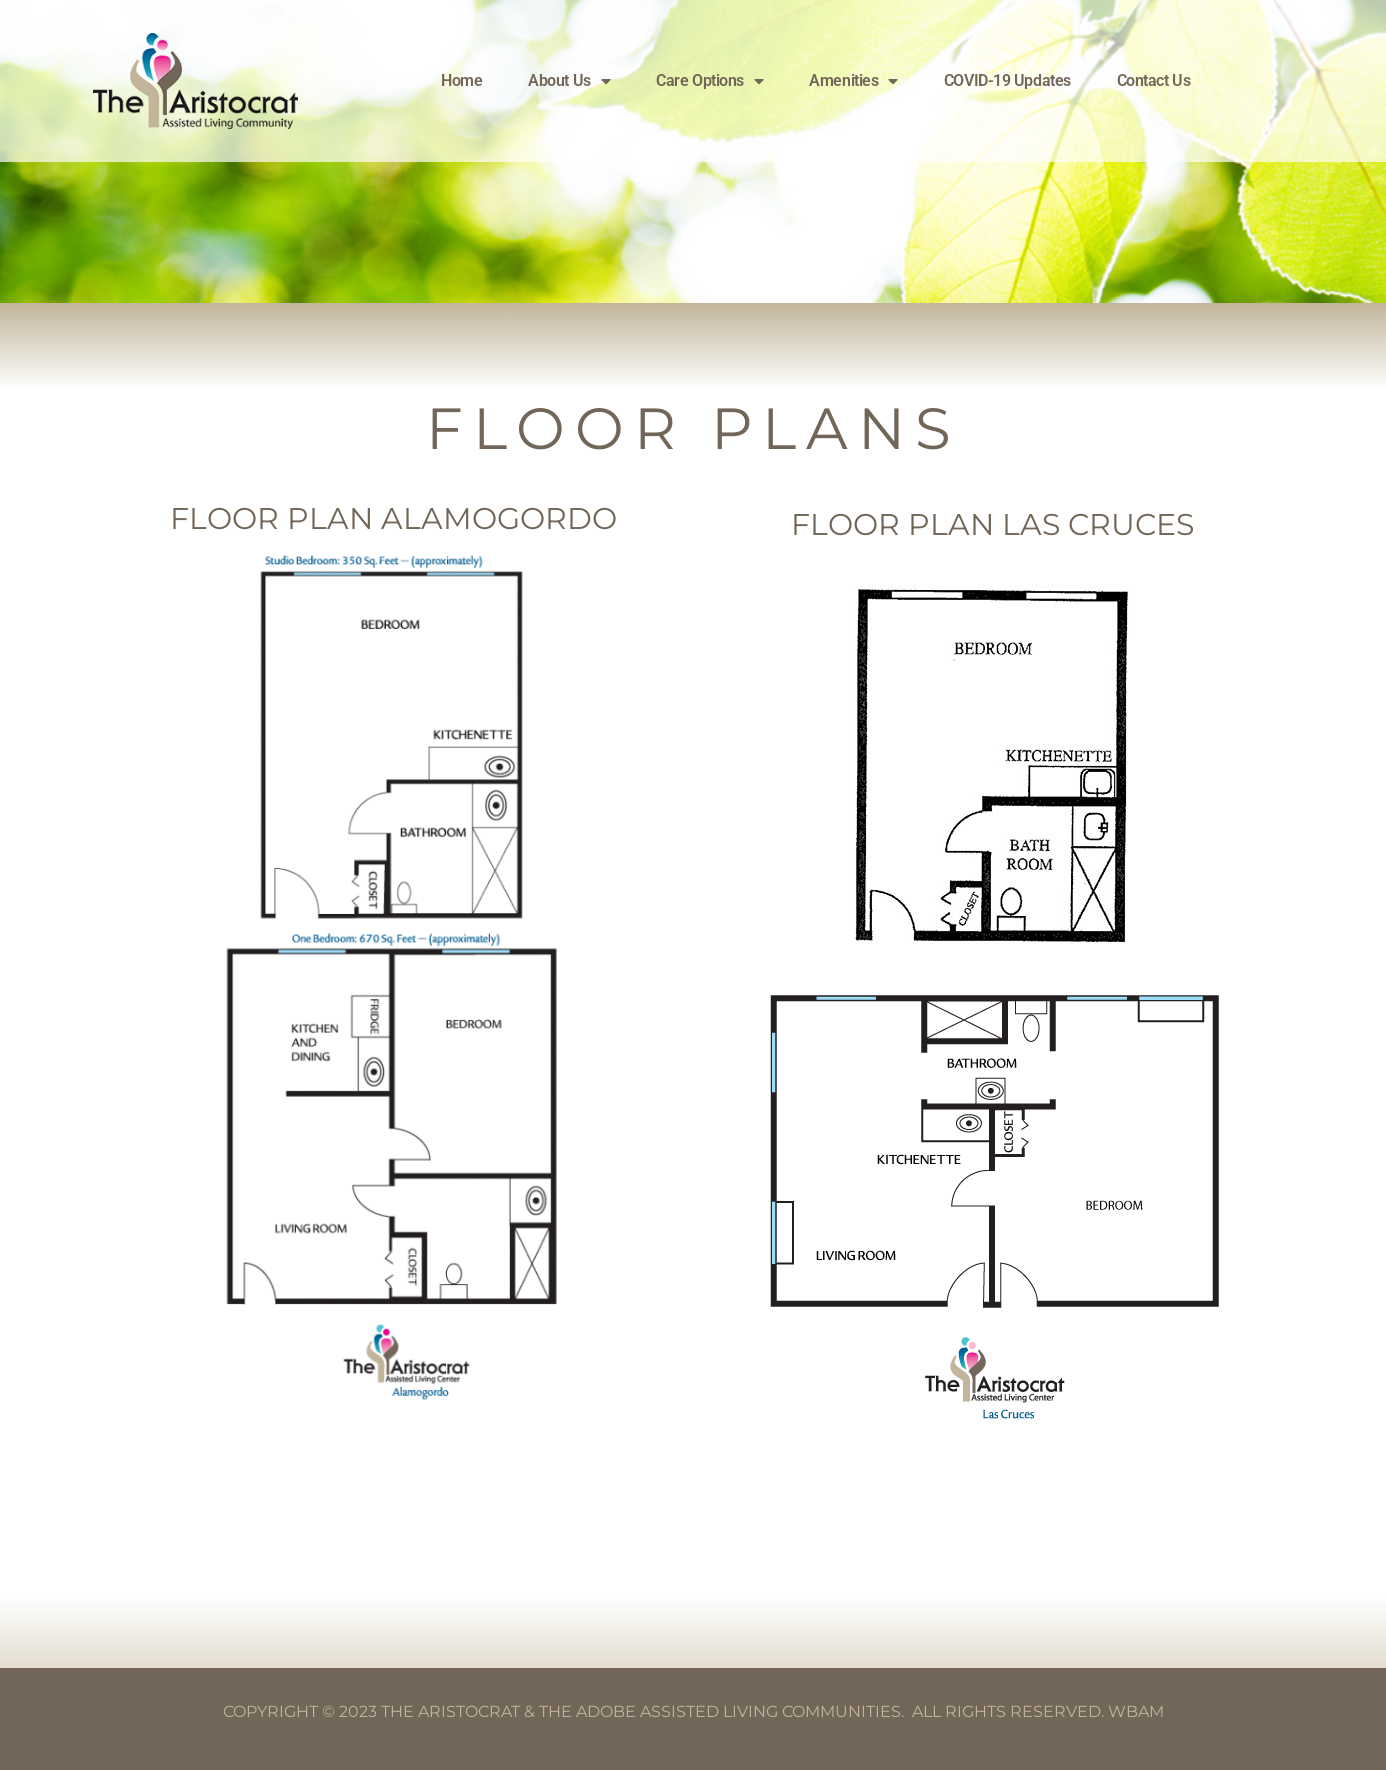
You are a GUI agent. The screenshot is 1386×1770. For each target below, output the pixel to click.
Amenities (853, 81)
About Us (569, 81)
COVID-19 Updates (1007, 80)
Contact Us (1154, 80)
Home (461, 80)
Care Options (709, 81)
